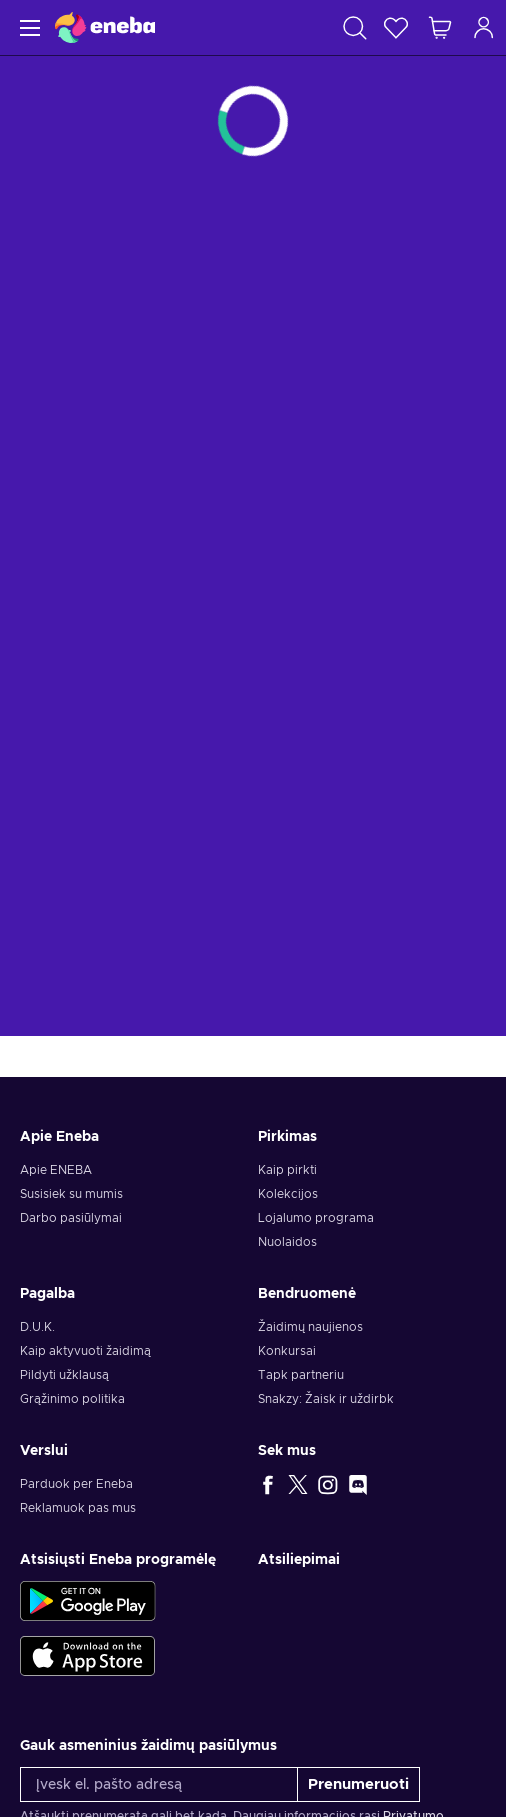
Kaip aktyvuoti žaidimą (85, 1351)
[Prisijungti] (484, 27)
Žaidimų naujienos (310, 1327)
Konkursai (287, 1351)
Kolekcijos (288, 1194)
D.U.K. (37, 1327)
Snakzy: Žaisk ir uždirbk (326, 1399)
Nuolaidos (287, 1242)
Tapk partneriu (301, 1375)
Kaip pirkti (287, 1170)
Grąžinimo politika (72, 1399)
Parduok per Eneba (76, 1484)
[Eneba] (105, 27)
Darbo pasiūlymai (71, 1218)
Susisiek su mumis (71, 1194)
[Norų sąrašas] (396, 27)
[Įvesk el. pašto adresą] (159, 1784)
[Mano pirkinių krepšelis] (440, 27)
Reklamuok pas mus (78, 1508)
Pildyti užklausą (64, 1375)
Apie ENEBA (56, 1170)
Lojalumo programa (316, 1218)
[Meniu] (27, 27)
